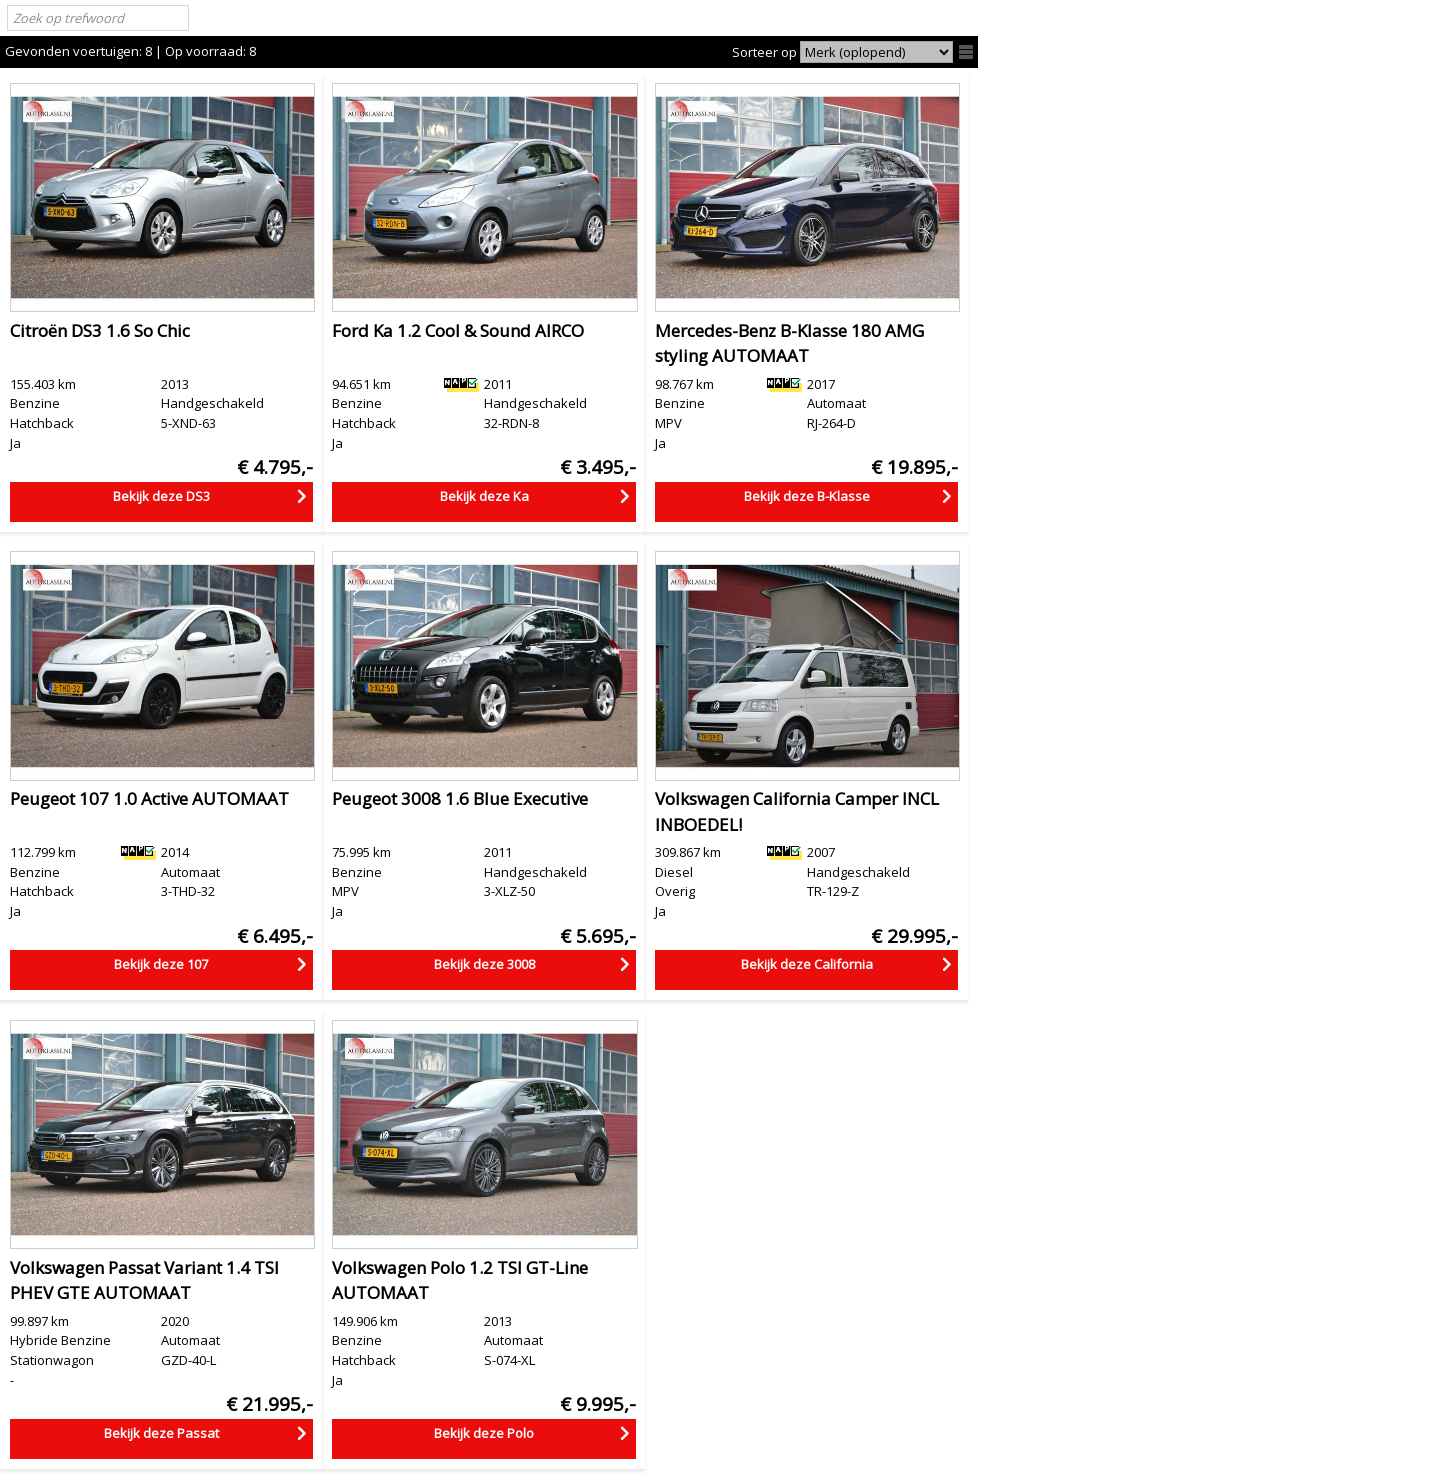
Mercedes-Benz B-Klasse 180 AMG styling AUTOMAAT (789, 343)
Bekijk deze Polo (484, 1433)
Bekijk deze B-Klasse (807, 496)
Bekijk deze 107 (161, 964)
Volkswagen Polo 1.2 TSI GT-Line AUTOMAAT (460, 1280)
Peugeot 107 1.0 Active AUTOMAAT (149, 798)
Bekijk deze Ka (484, 496)
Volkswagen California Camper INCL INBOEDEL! (797, 811)
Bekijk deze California (807, 964)
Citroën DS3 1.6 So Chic (100, 330)
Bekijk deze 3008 (484, 964)
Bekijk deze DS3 (161, 496)
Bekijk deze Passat (161, 1433)
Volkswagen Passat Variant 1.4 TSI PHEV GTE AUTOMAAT (144, 1280)
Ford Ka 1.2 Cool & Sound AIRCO (458, 330)
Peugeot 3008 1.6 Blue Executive (460, 798)
